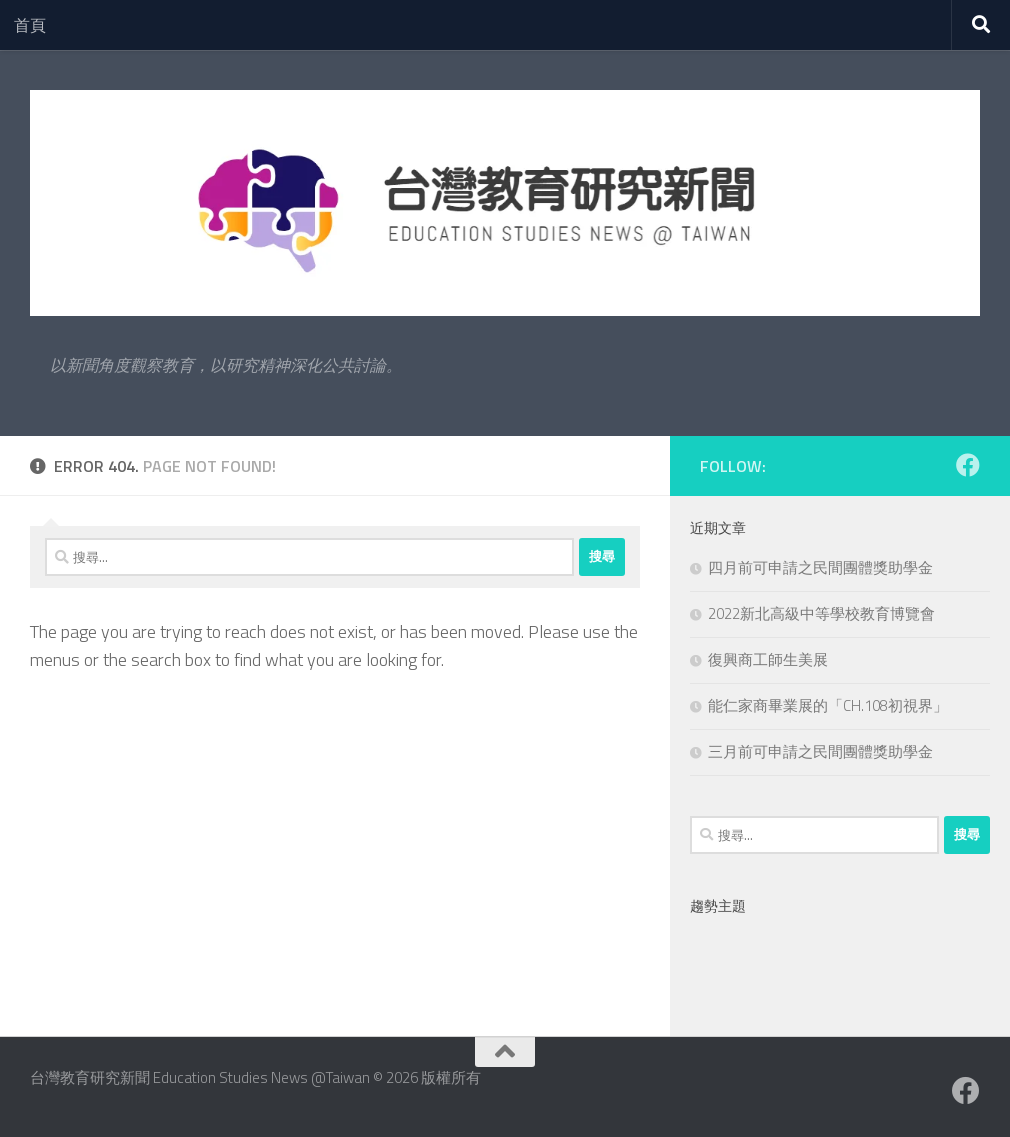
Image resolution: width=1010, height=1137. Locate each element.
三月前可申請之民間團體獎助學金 (820, 751)
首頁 (30, 25)
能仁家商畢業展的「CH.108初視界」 (828, 705)
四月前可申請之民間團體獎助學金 (820, 567)
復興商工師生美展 (768, 659)
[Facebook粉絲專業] (968, 465)
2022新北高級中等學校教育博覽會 (821, 613)
